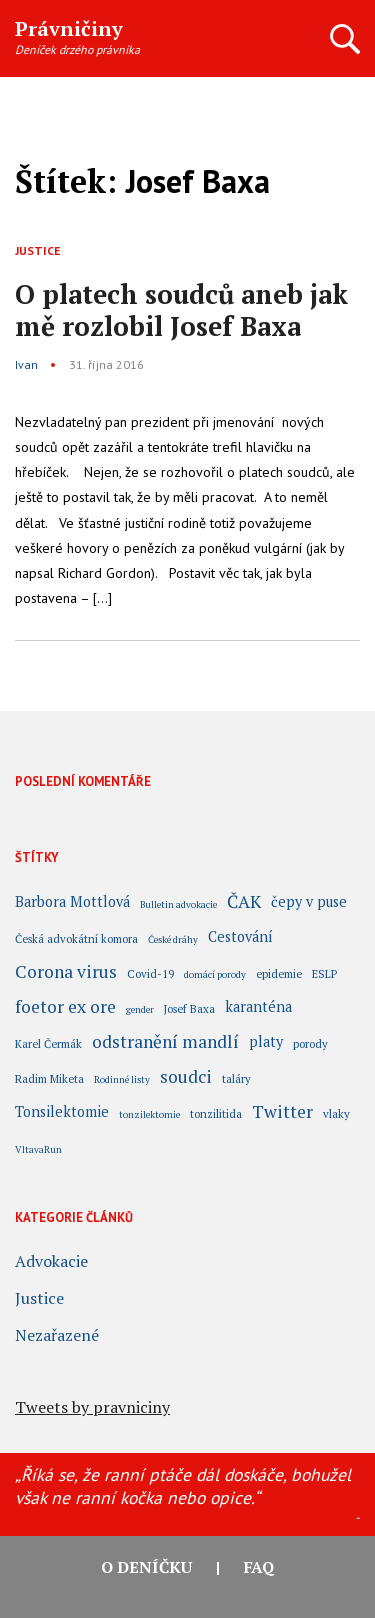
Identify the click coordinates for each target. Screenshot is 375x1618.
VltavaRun (38, 1149)
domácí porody (215, 974)
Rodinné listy (122, 1079)
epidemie (279, 973)
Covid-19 (150, 973)
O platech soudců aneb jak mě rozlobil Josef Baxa (181, 310)
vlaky (336, 1113)
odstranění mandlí (165, 1044)
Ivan (26, 364)
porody (310, 1043)
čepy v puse (309, 903)
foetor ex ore (65, 1009)
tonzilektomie (149, 1114)
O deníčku (146, 1567)
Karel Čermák (48, 1043)
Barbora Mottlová (72, 903)
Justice (38, 250)
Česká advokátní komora (76, 938)
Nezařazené (57, 1335)
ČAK (244, 904)
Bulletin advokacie (178, 904)
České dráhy (173, 939)
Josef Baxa (189, 1008)
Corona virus (66, 974)
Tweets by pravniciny (92, 1407)
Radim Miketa (49, 1078)
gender (140, 1009)
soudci (186, 1079)
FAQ (259, 1567)
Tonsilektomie (62, 1113)
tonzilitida (216, 1113)
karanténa (258, 1008)
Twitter (282, 1114)
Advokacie (51, 1261)
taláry (236, 1078)
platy (266, 1043)
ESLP (324, 973)
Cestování (240, 938)
